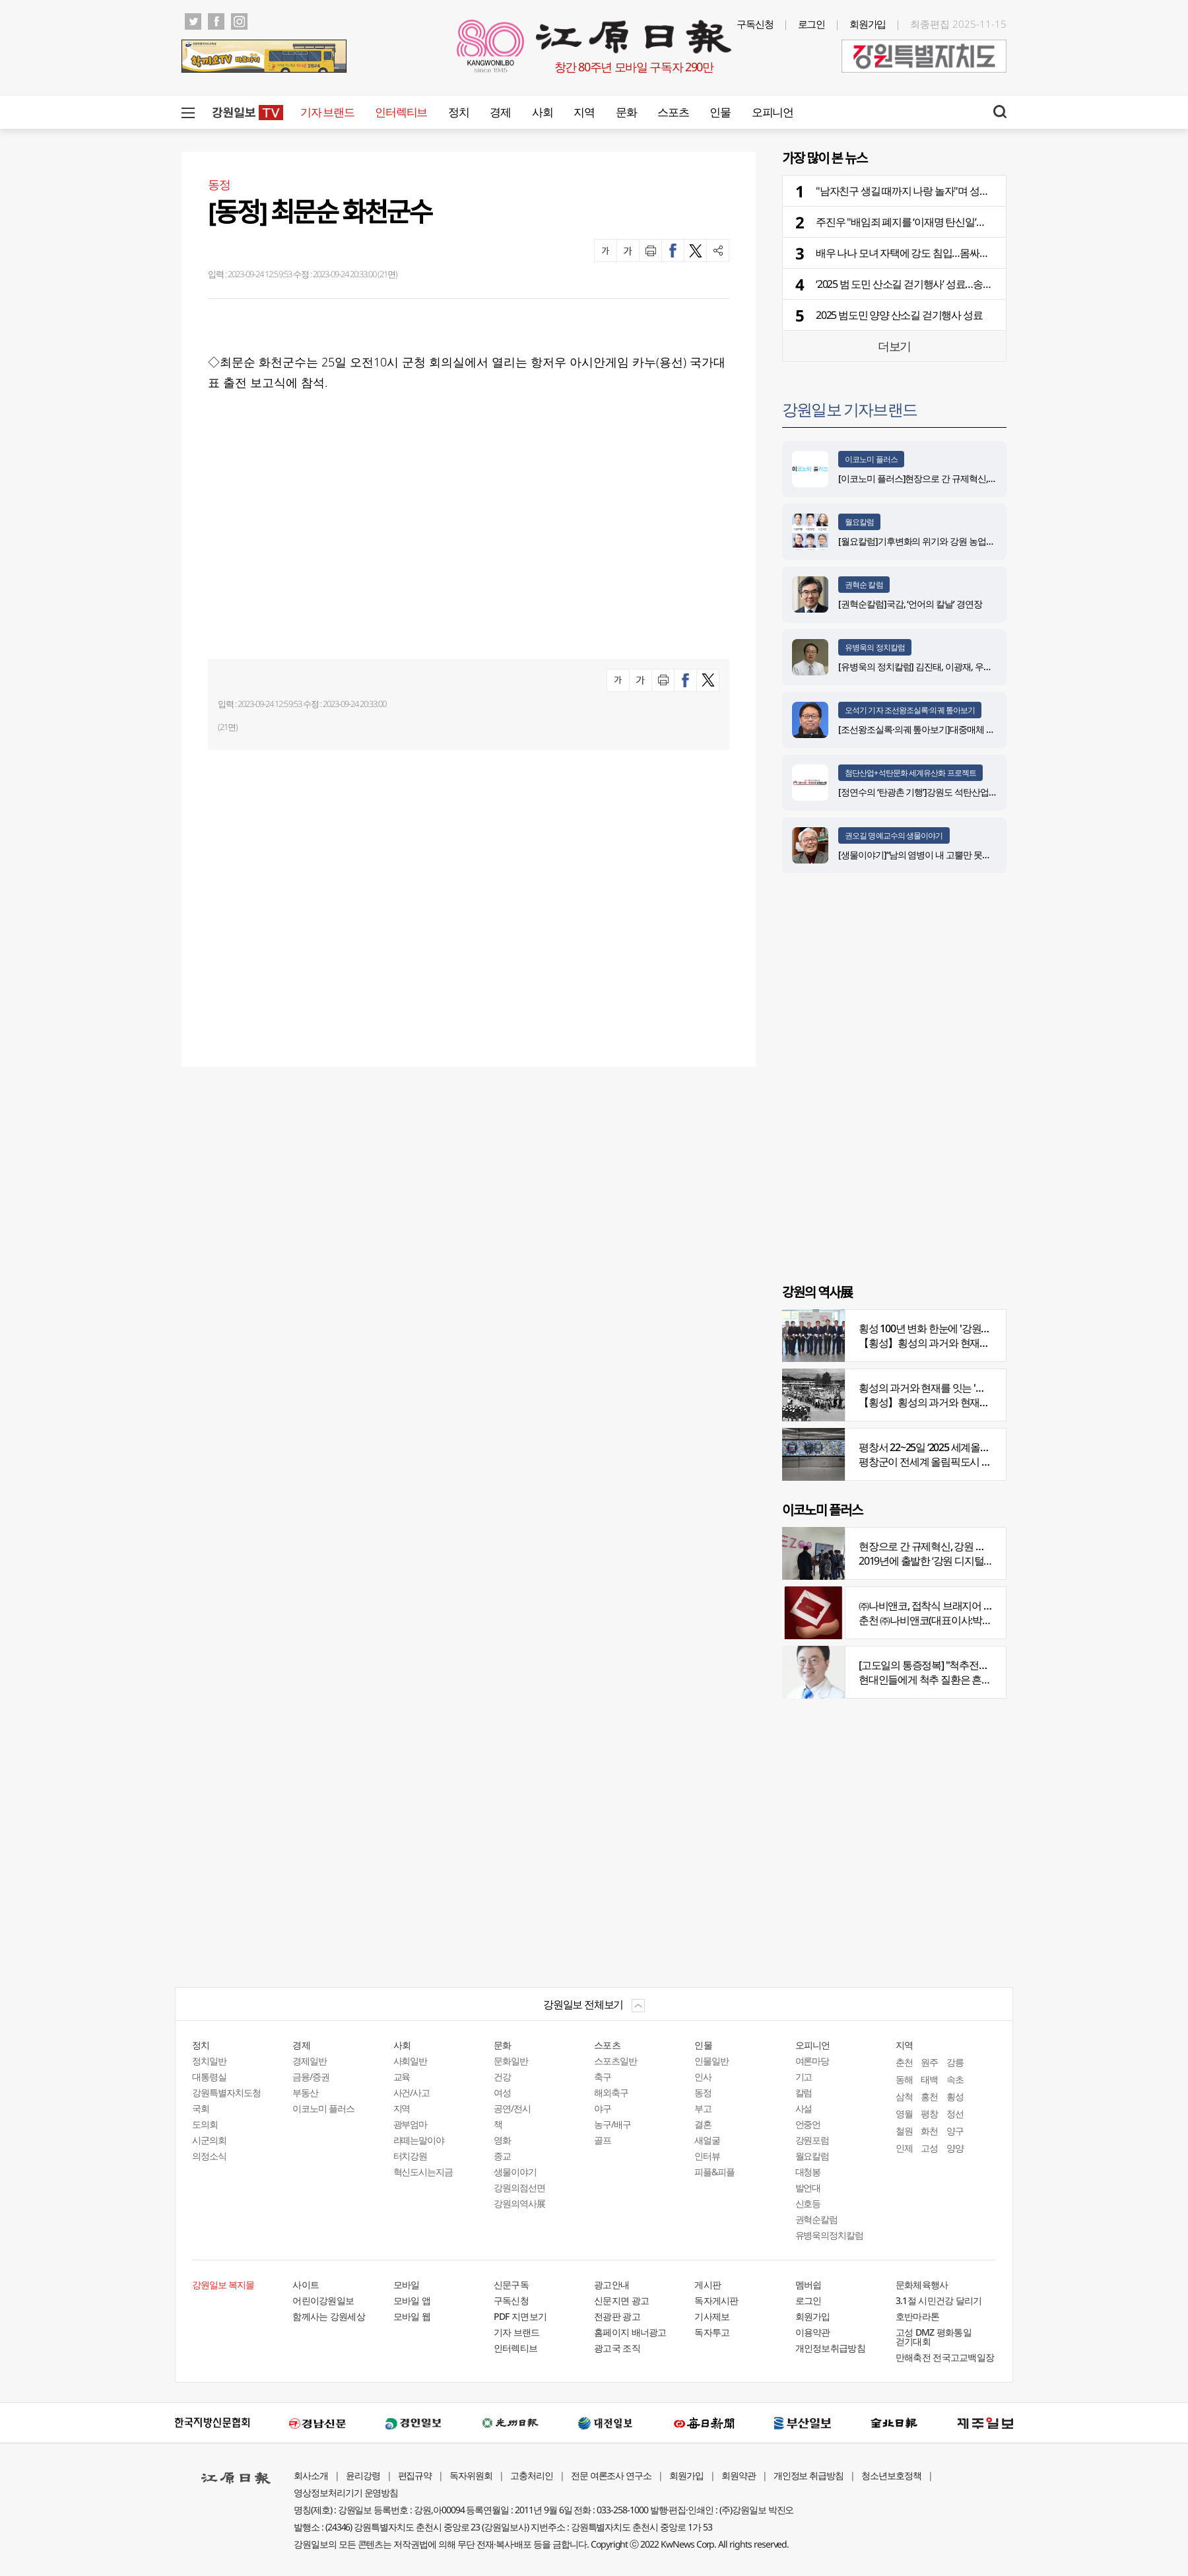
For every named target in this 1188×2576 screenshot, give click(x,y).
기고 (803, 2076)
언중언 (808, 2124)
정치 (458, 111)
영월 (904, 2113)
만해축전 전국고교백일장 (945, 2357)
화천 (929, 2130)
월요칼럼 (859, 521)
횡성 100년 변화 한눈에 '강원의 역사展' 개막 (952, 1328)
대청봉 (808, 2171)
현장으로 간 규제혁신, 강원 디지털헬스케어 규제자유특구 (981, 1546)
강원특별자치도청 (226, 2092)
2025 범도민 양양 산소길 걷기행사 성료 (899, 315)
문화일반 (511, 2060)
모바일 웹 (412, 2316)
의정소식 (209, 2156)
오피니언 (772, 111)
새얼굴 (707, 2140)
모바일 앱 (412, 2300)
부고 (702, 2108)
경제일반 (309, 2060)
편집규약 (415, 2475)
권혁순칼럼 (816, 2219)
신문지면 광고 (621, 2300)
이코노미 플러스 (871, 459)
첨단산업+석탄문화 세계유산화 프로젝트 (910, 772)
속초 (955, 2079)
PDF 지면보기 (520, 2316)
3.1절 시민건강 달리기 (939, 2300)
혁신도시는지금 (423, 2171)
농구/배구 (612, 2124)
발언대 (808, 2187)
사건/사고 (411, 2092)
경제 (500, 111)
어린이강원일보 (323, 2300)
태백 (929, 2079)
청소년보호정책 (891, 2475)
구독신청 (755, 23)
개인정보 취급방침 (809, 2475)
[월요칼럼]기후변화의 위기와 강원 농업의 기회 (926, 541)
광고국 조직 (617, 2348)
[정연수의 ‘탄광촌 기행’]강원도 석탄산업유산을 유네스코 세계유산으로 (971, 792)
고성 (929, 2148)
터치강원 (410, 2156)
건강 (502, 2076)
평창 (929, 2113)
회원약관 (738, 2475)
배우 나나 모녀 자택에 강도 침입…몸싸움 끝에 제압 (924, 253)
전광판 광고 (617, 2316)
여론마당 (812, 2060)
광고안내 (611, 2284)
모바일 (406, 2284)
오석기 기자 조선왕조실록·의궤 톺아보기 (910, 710)
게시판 (707, 2284)
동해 (904, 2079)
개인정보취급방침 (830, 2348)
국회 (200, 2108)
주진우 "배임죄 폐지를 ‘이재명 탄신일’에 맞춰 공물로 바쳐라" (944, 222)
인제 (904, 2148)
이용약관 (812, 2332)
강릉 (955, 2062)
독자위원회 (470, 2475)
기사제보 (711, 2316)
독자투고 (711, 2332)
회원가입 (867, 23)
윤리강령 (363, 2475)
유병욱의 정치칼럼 (875, 647)
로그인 (812, 23)
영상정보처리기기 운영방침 (346, 2492)
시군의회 (209, 2140)
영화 (502, 2140)
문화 (626, 111)
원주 (929, 2062)
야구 (602, 2108)
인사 (702, 2076)
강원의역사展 (519, 2203)
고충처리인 (531, 2475)
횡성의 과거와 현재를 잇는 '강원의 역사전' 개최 (959, 1387)
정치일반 (209, 2060)
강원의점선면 (519, 2187)
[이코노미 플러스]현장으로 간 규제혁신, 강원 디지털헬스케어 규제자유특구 (980, 478)
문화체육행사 (922, 2284)
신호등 (808, 2203)
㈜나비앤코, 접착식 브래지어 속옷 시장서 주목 (957, 1605)
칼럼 (803, 2092)
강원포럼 (812, 2140)
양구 (955, 2130)
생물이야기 (515, 2171)
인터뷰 (707, 2156)
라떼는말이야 (419, 2140)
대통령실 (209, 2076)
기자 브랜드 (327, 111)
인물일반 (711, 2060)
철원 (904, 2130)
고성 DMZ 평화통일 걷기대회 (934, 2337)
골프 (602, 2140)
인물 (720, 111)
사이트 (305, 2284)
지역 (584, 111)
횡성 (955, 2096)
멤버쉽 (808, 2284)
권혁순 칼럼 (864, 584)
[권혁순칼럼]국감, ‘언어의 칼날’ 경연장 (912, 603)
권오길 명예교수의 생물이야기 (894, 835)
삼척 (904, 2096)
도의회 (205, 2124)
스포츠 (672, 111)
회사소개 (311, 2475)
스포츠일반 (615, 2060)
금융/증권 (310, 2076)
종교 (502, 2156)
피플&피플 (714, 2171)
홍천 (929, 2096)
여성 (502, 2092)
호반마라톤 (918, 2316)
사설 (803, 2108)
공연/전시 (512, 2108)
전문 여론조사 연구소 (611, 2475)
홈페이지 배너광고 (630, 2332)
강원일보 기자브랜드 (849, 409)
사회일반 (410, 2060)
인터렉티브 (401, 111)
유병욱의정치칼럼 (829, 2235)
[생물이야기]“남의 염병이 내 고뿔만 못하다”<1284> (933, 854)
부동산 (305, 2092)
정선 (955, 2113)
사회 (542, 111)
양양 (955, 2148)
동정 (702, 2092)
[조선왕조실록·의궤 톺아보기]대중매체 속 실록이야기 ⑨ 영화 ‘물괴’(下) (970, 729)
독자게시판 (716, 2300)
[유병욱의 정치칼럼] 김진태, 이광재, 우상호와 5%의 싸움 (944, 666)
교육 (402, 2076)
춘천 (904, 2062)
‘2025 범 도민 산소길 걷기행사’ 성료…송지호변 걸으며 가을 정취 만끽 (961, 284)
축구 (602, 2076)
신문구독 (511, 2284)
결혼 (702, 2124)
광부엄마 (410, 2124)
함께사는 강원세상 (328, 2316)
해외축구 (611, 2092)
